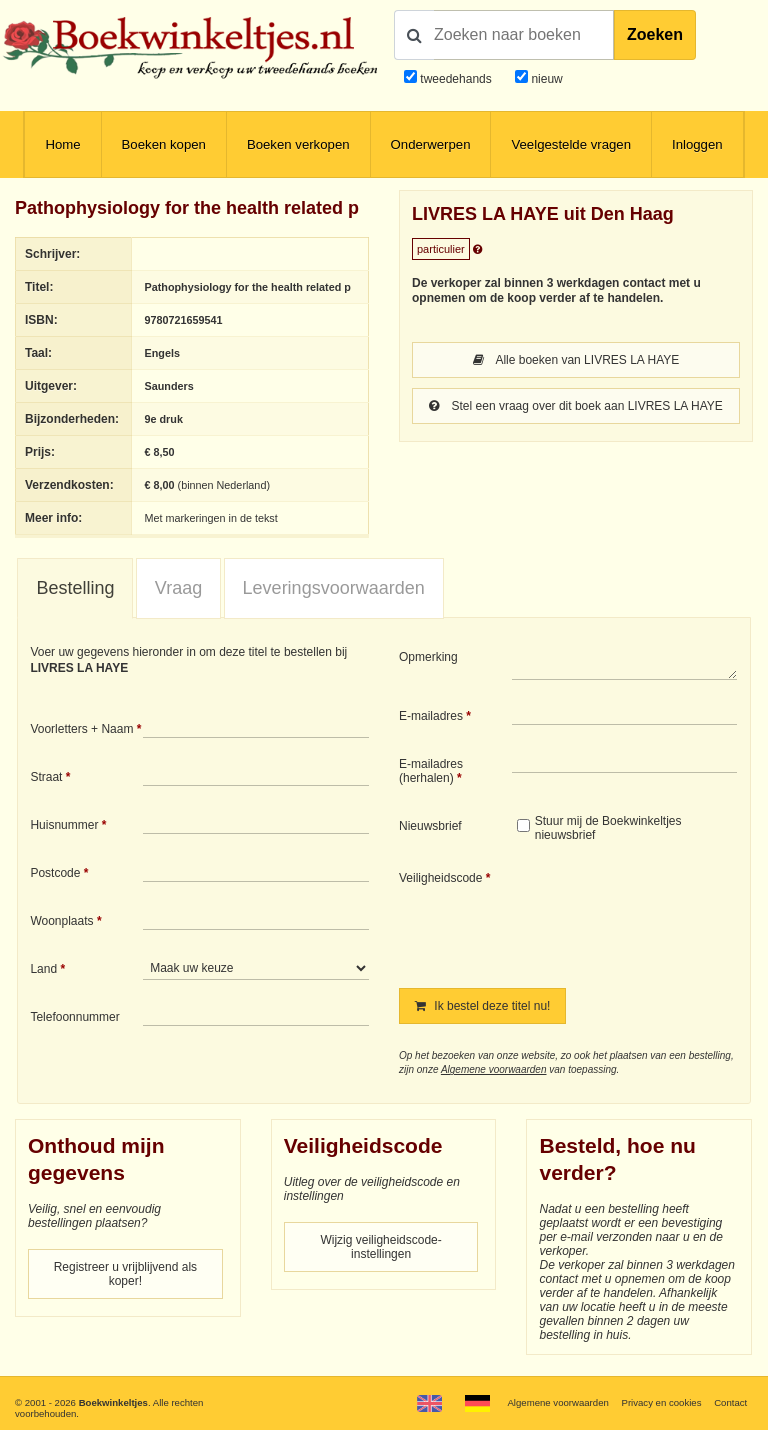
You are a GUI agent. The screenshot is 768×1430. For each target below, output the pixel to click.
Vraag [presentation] (178, 588)
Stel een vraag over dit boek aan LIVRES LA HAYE (576, 406)
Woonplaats (61, 921)
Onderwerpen (431, 144)
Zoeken (655, 34)
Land (43, 969)
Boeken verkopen (298, 144)
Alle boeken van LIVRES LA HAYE (576, 360)
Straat (46, 777)
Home (62, 144)
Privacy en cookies (661, 1402)
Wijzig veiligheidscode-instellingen (380, 1247)
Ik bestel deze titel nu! (482, 1006)
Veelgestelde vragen (571, 144)
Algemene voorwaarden (494, 1069)
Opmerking (428, 657)
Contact (730, 1402)
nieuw (545, 79)
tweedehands (455, 79)
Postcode (55, 873)
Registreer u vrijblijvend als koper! (125, 1274)
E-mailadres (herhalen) (431, 771)
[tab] (75, 589)
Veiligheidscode (440, 878)
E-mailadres (431, 716)
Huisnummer (64, 825)
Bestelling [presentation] (75, 588)
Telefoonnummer (74, 1017)
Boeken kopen (164, 144)
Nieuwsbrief (430, 826)
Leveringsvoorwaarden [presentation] (334, 588)
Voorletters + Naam (81, 729)
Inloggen (697, 144)
